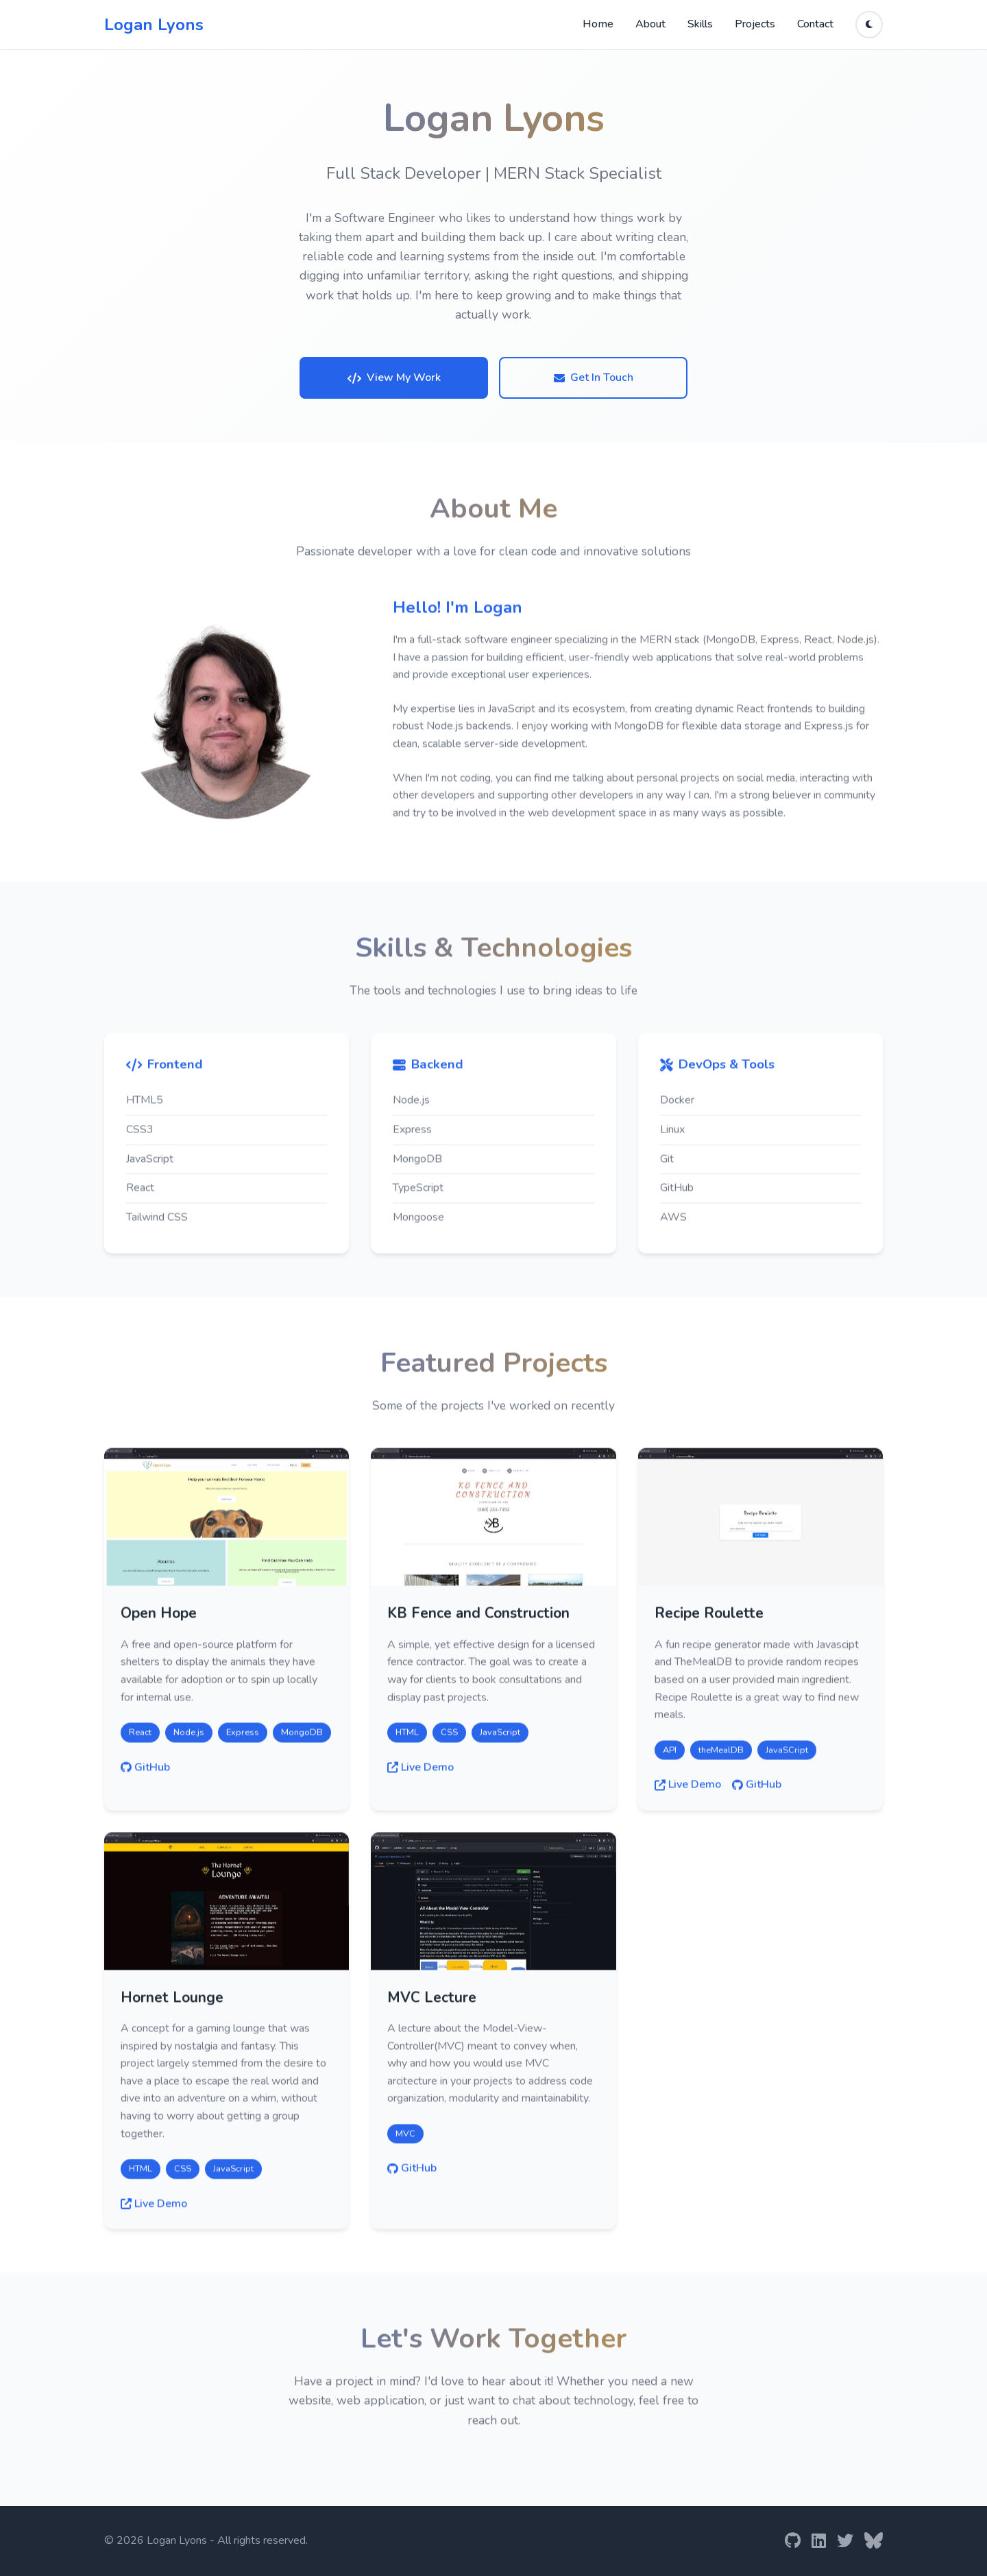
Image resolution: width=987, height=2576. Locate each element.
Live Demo (420, 1772)
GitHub (145, 1772)
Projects (755, 24)
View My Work (394, 377)
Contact (815, 24)
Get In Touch (593, 377)
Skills (700, 24)
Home (598, 24)
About (650, 24)
